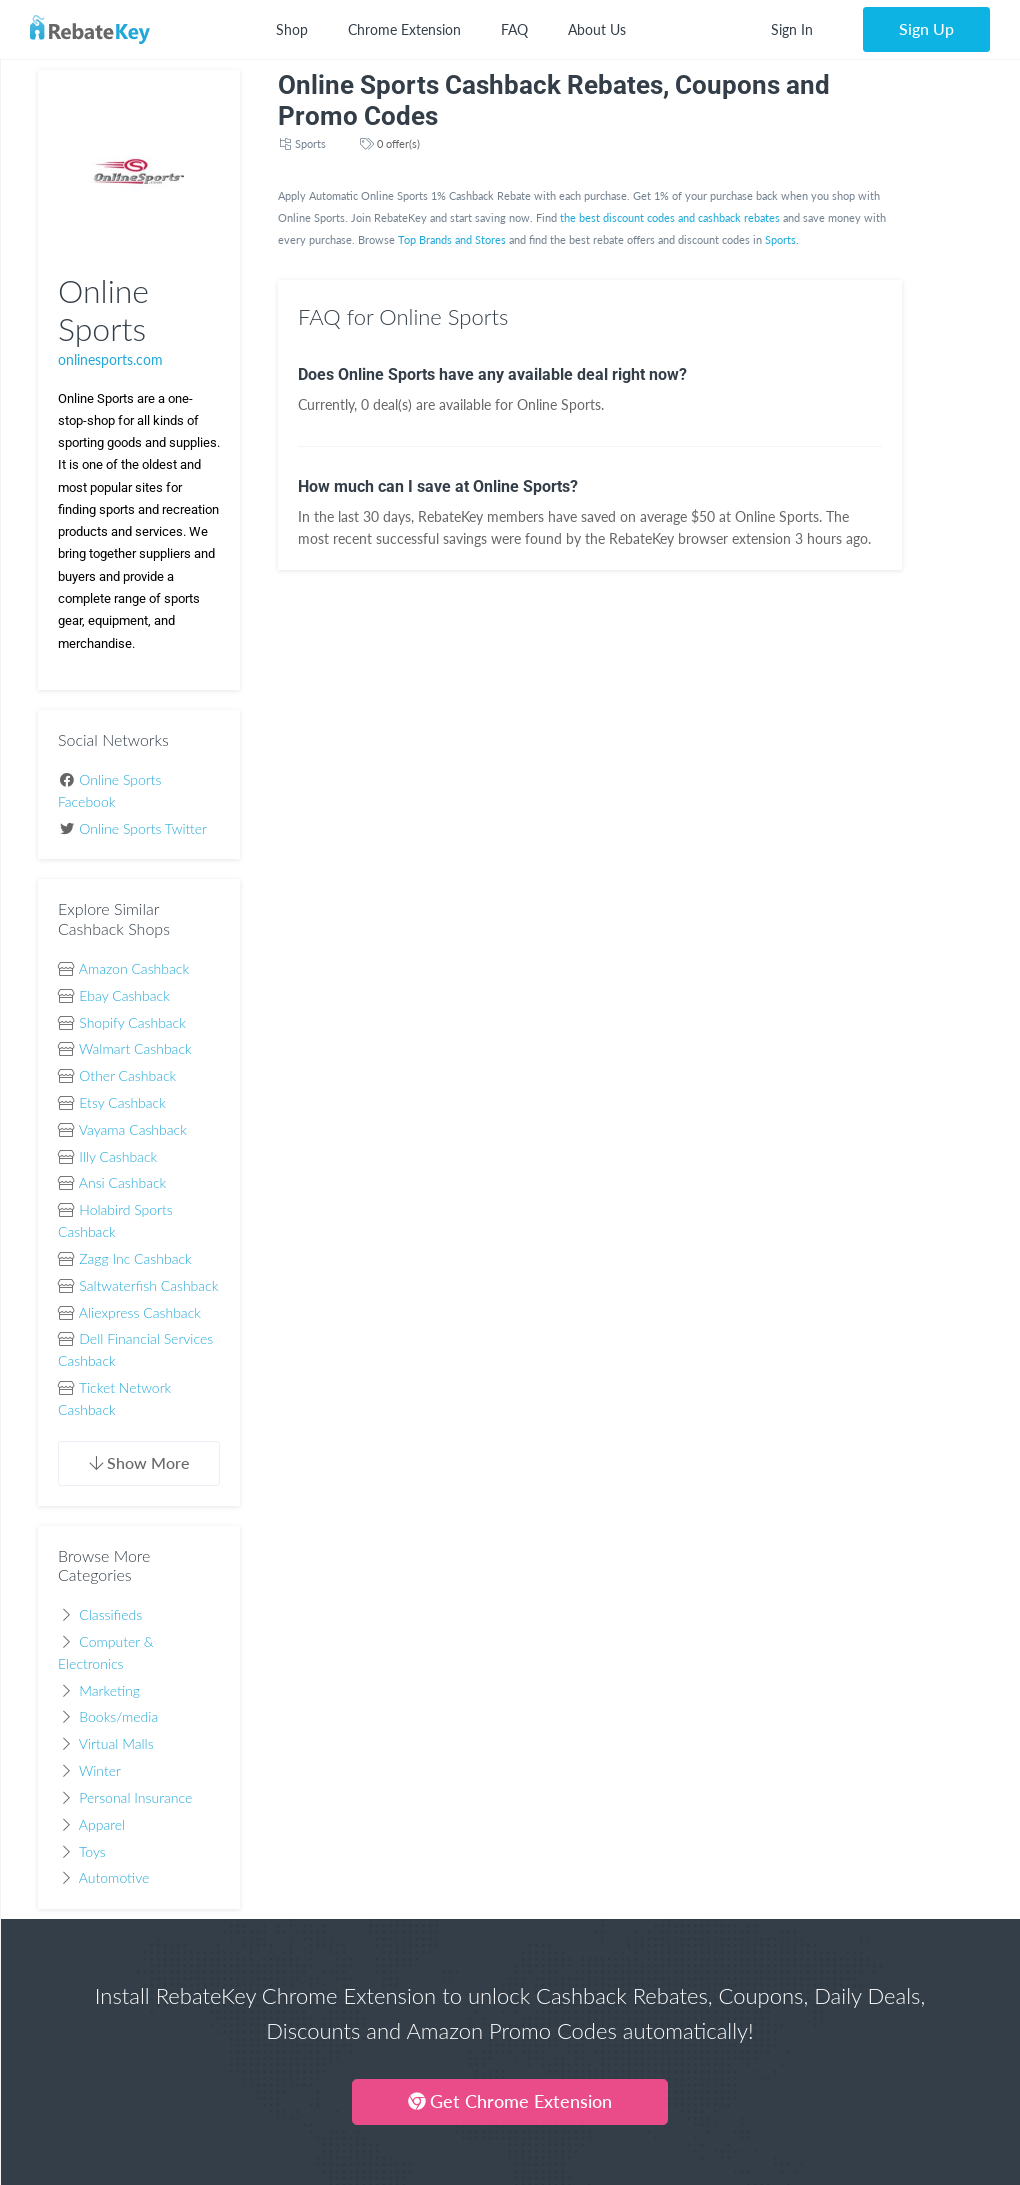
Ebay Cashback (124, 995)
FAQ (514, 29)
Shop (292, 29)
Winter (100, 1770)
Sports (310, 143)
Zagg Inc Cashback (135, 1258)
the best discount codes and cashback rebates (670, 217)
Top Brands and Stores (452, 239)
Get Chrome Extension (510, 2101)
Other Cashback (127, 1075)
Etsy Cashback (122, 1102)
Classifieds (110, 1614)
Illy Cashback (118, 1156)
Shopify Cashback (132, 1022)
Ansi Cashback (122, 1182)
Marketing (109, 1690)
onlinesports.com (110, 359)
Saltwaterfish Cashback (148, 1285)
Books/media (118, 1716)
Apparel (102, 1824)
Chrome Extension (404, 29)
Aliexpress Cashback (140, 1312)
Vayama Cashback (133, 1129)
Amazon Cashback (134, 968)
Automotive (114, 1877)
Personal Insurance (135, 1797)
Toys (92, 1851)
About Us (597, 29)
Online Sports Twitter (143, 828)
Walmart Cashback (135, 1048)
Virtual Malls (116, 1743)
